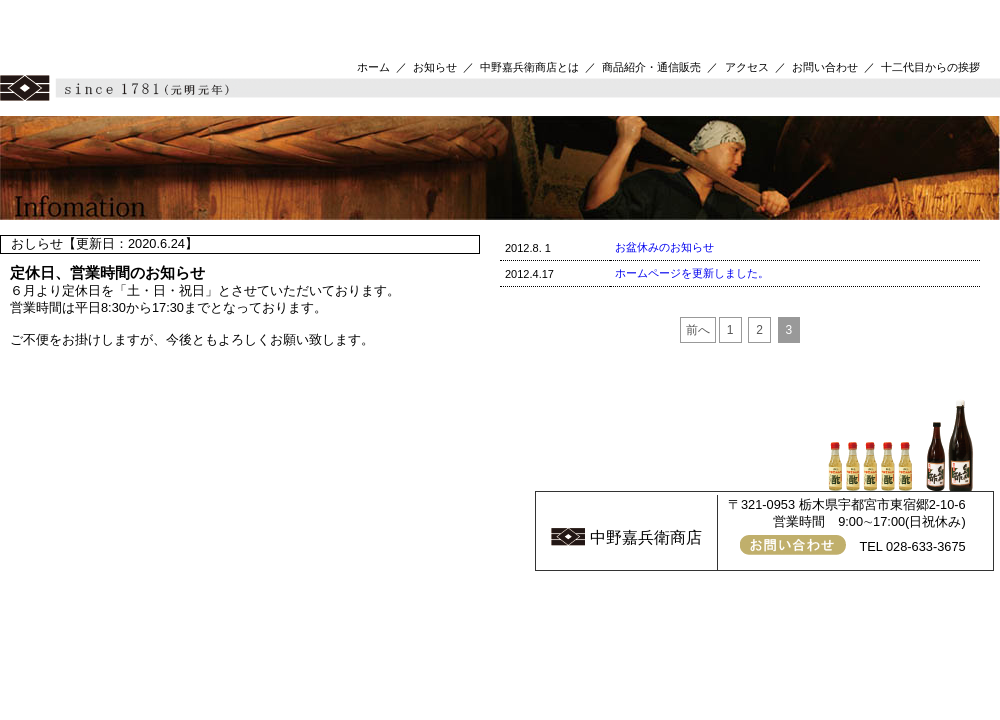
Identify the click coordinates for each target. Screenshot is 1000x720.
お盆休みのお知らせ (664, 247)
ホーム (373, 67)
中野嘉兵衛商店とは (529, 67)
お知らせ (435, 67)
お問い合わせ (825, 67)
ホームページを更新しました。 (692, 273)
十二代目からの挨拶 (930, 67)
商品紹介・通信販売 (651, 67)
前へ (698, 330)
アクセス (747, 67)
